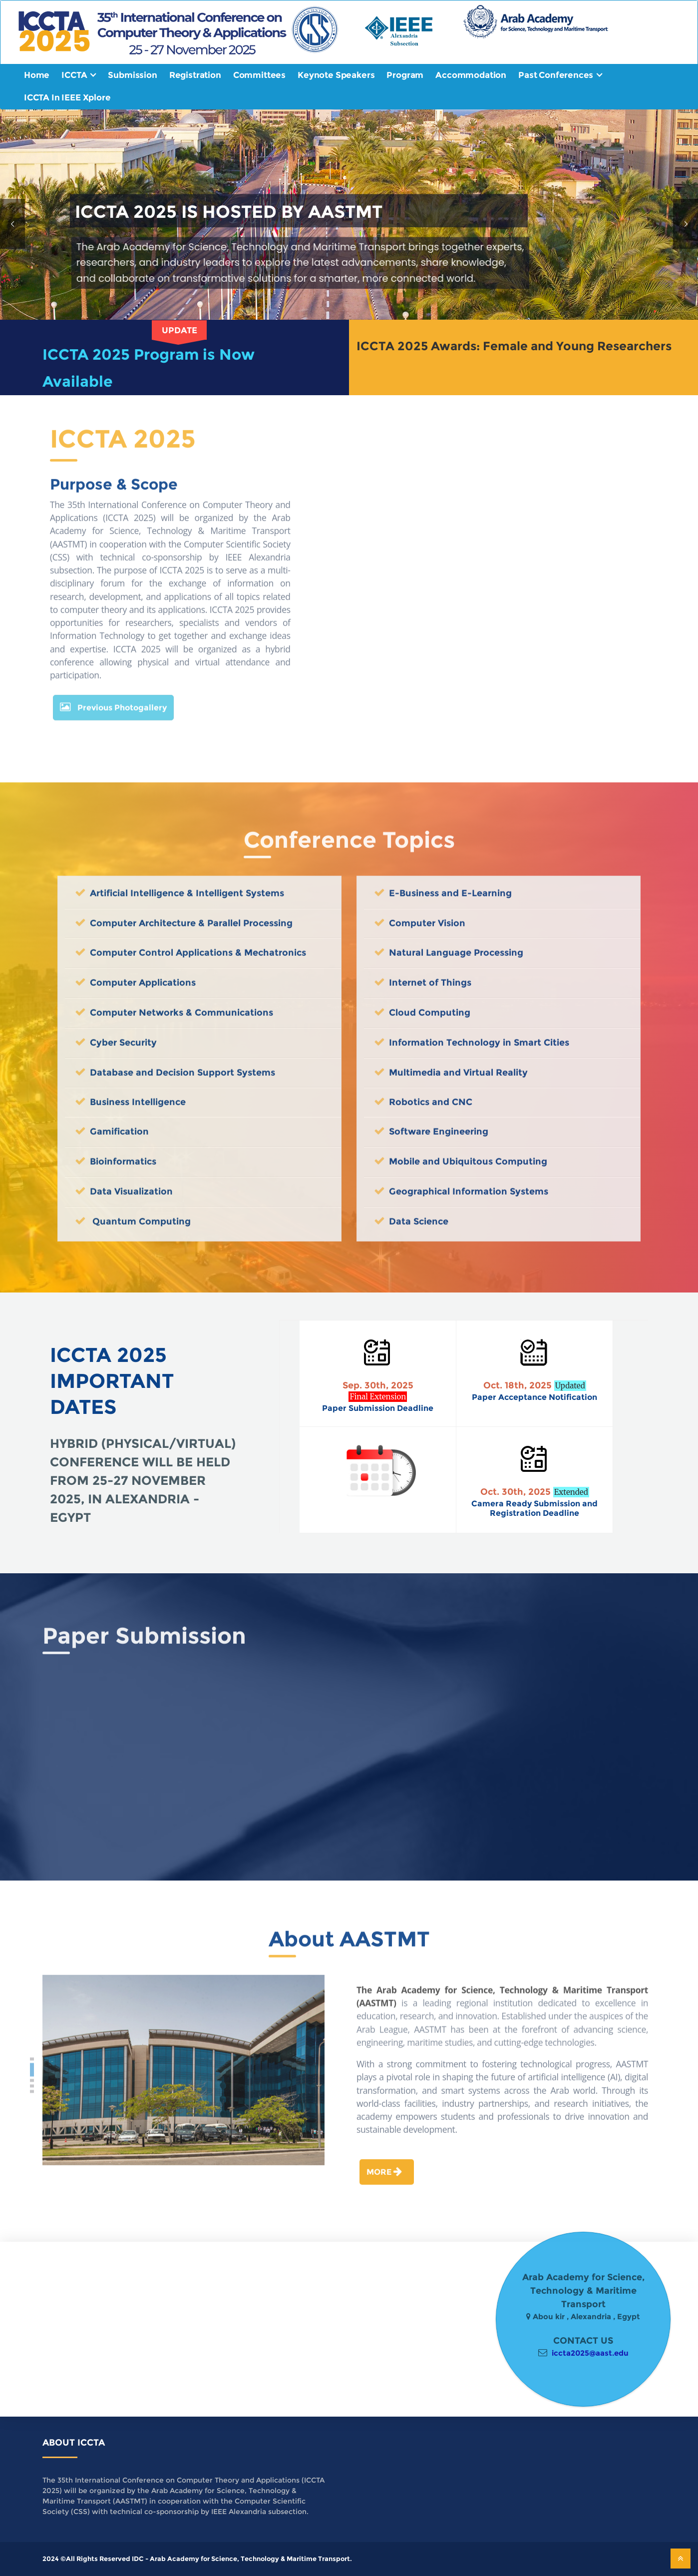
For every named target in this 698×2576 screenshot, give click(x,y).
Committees (259, 75)
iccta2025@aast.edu (590, 2353)
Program (404, 75)
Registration (195, 75)
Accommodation (470, 75)
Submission (132, 75)
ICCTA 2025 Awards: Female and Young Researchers (514, 346)
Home (36, 75)
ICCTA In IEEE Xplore (67, 97)
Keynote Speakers (336, 75)
